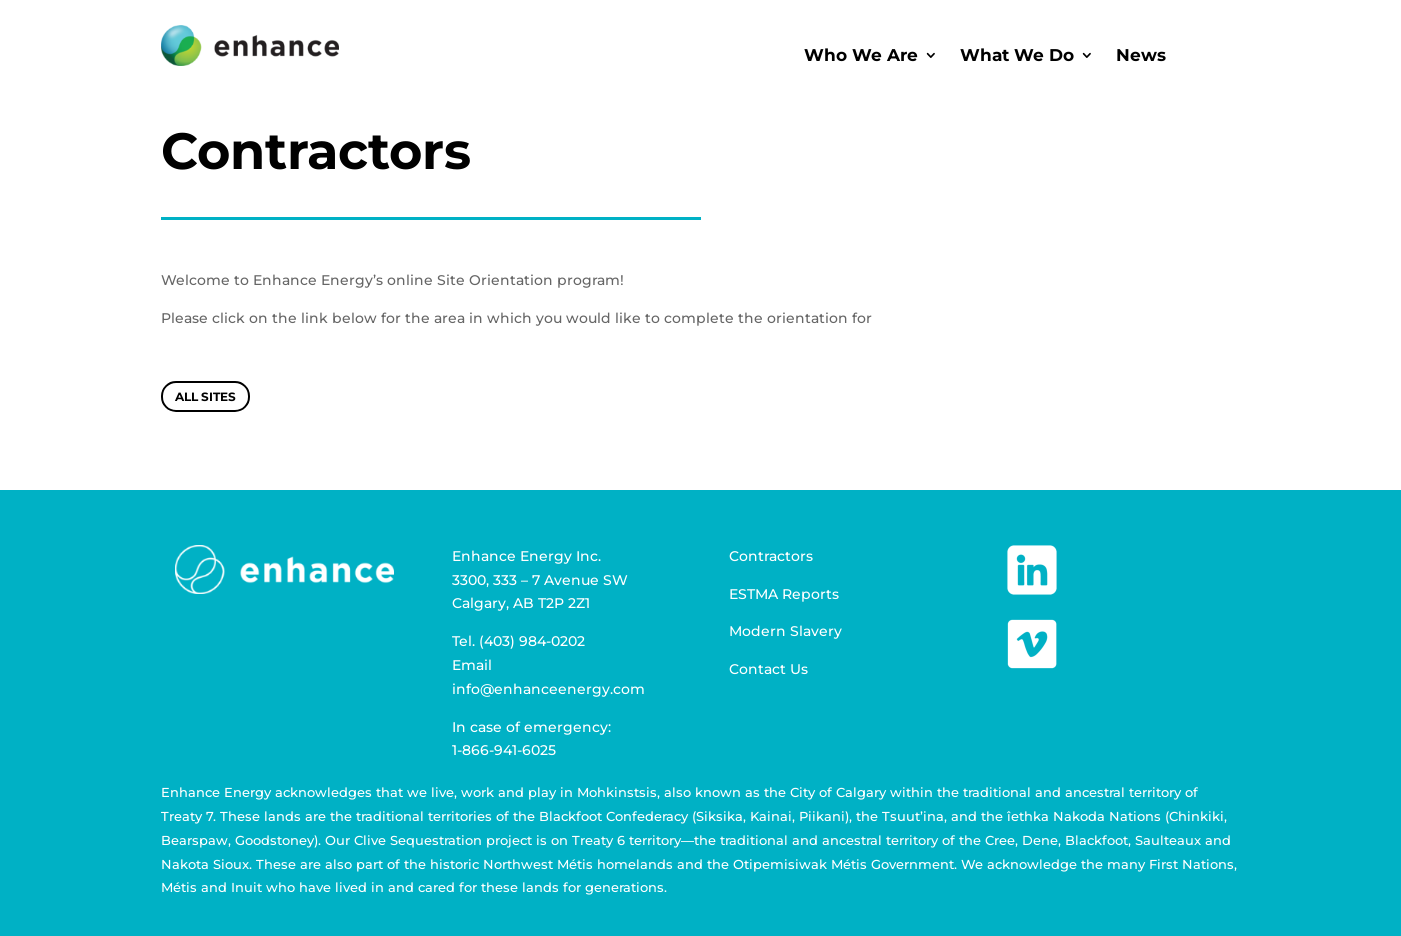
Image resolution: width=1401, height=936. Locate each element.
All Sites (205, 396)
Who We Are (861, 56)
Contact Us (768, 669)
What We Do (1017, 56)
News (1141, 56)
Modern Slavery (785, 631)
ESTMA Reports (784, 594)
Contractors (771, 556)
